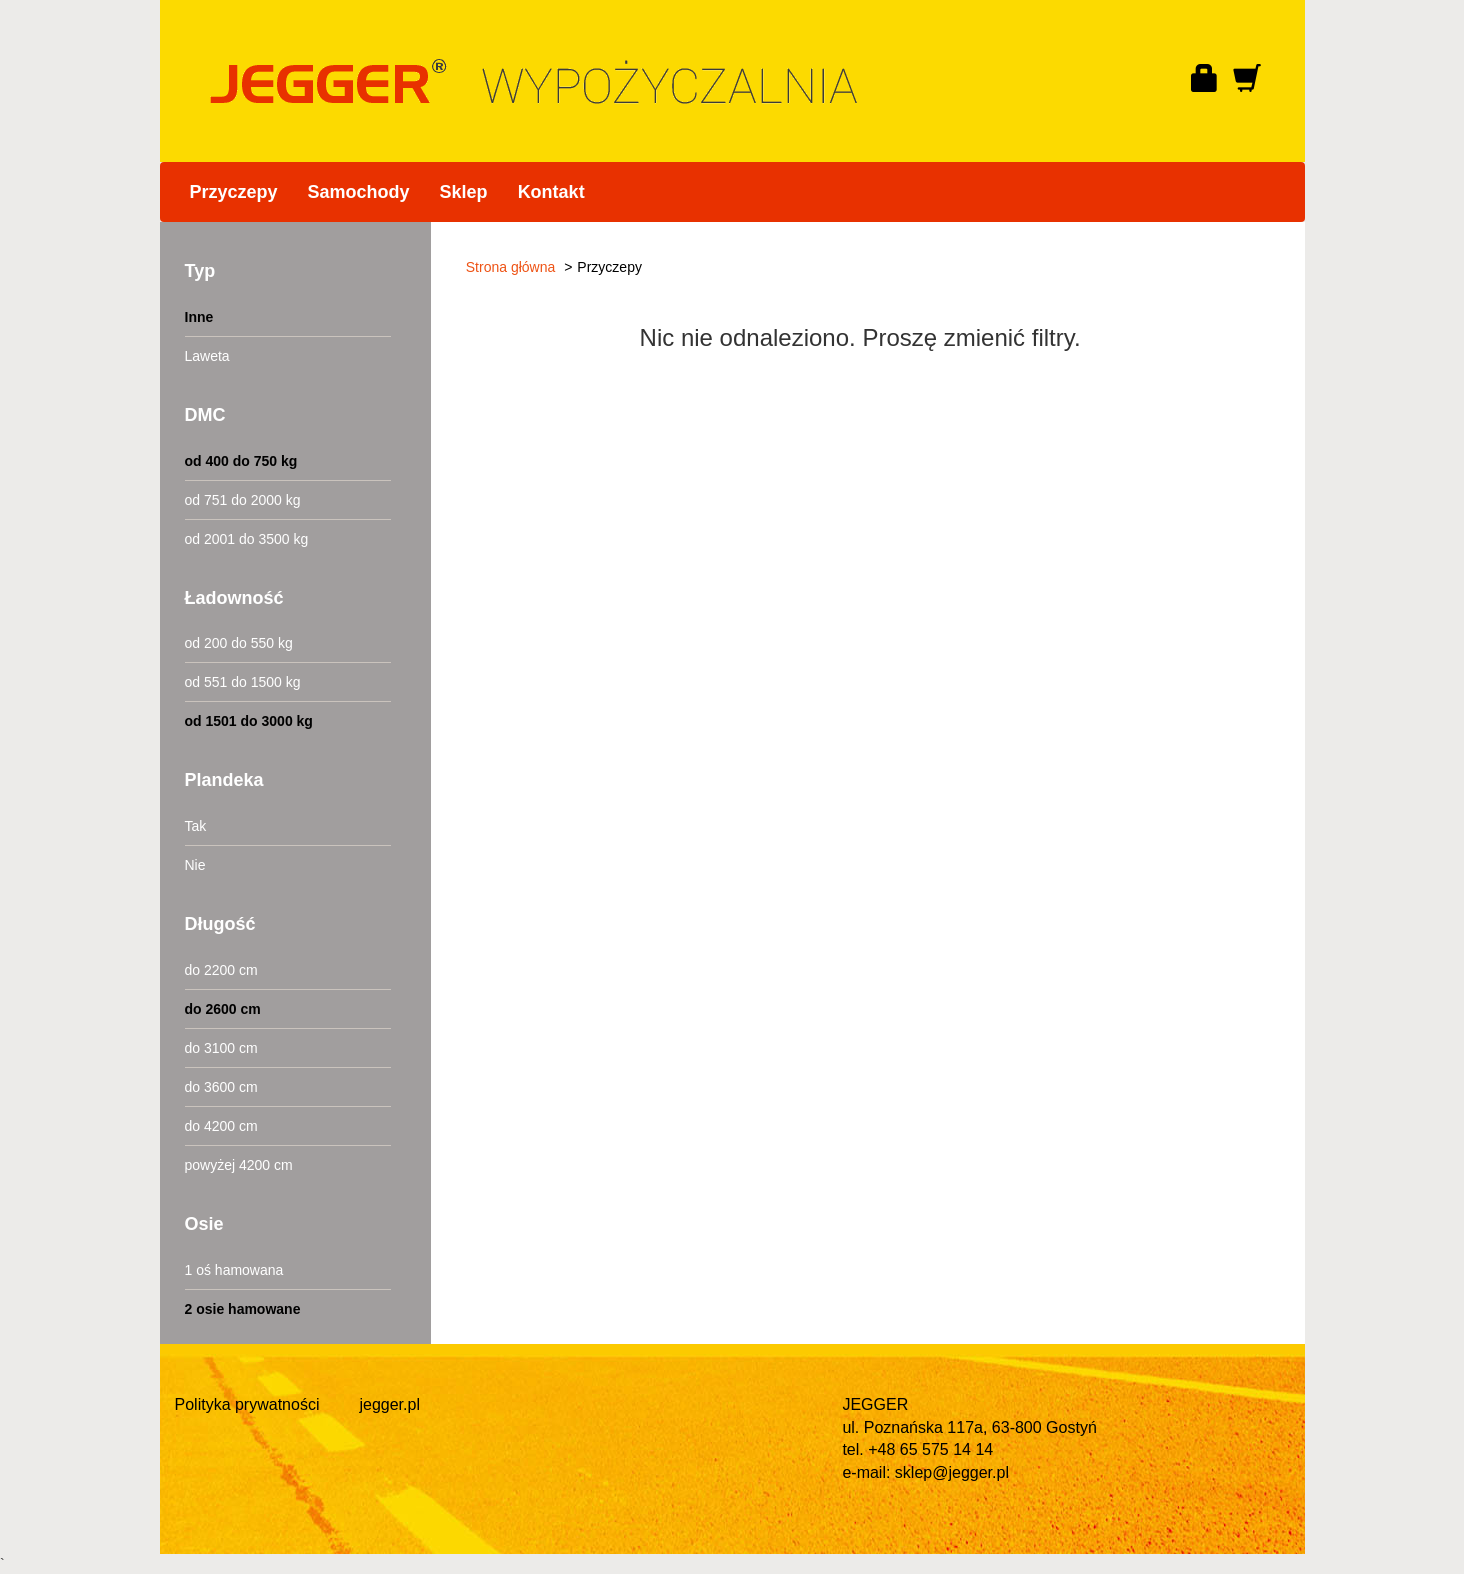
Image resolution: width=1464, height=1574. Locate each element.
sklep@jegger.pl (952, 1472)
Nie (195, 865)
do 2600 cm (223, 1009)
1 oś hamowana (234, 1270)
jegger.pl (389, 1404)
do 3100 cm (221, 1048)
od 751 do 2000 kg (243, 500)
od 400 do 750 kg (241, 461)
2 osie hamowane (243, 1309)
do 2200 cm (221, 970)
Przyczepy (234, 192)
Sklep (464, 192)
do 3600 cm (221, 1087)
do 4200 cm (221, 1126)
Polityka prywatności (247, 1404)
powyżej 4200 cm (239, 1165)
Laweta (207, 356)
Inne (199, 317)
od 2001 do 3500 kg (247, 539)
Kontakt (551, 192)
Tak (196, 826)
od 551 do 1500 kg (243, 682)
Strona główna (511, 267)
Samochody (359, 192)
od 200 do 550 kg (239, 643)
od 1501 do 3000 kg (249, 721)
